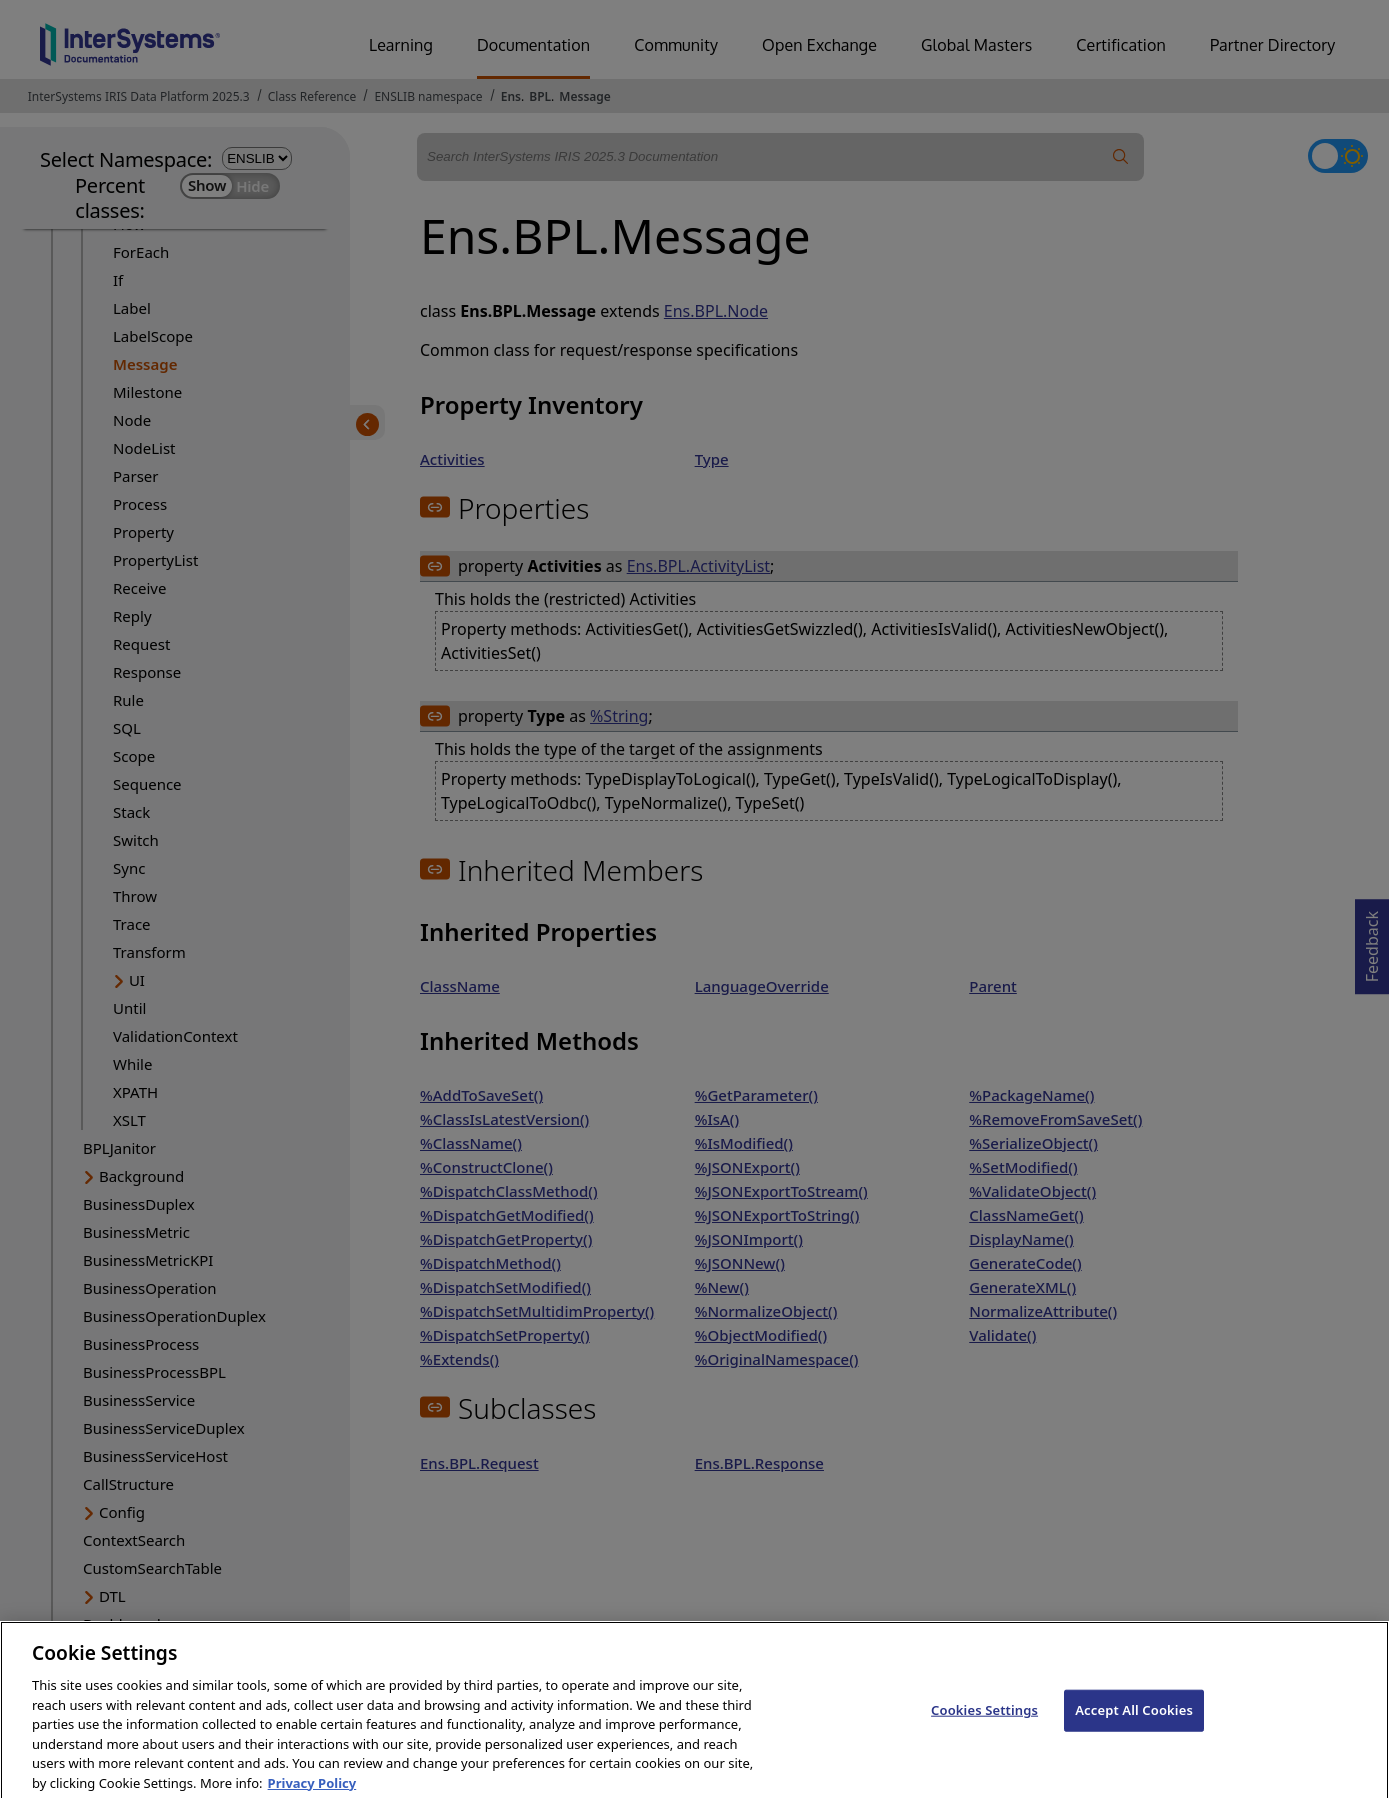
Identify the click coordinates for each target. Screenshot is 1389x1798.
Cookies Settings (984, 1722)
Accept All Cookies (1134, 1722)
